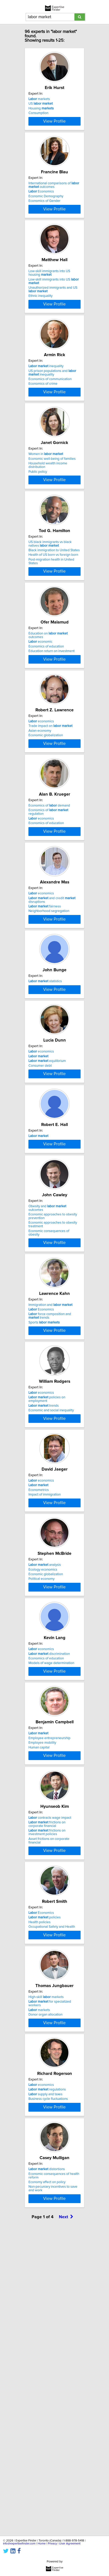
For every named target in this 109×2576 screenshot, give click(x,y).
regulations (47, 2372)
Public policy (37, 511)
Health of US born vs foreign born (53, 605)
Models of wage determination (51, 1888)
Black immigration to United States (54, 600)
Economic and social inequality (51, 1596)
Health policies (39, 2179)
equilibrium (47, 1193)
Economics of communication (50, 408)
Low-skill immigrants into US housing (49, 298)
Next (66, 2521)
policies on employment (46, 1584)
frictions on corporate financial (46, 2077)
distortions (46, 2466)
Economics (41, 206)
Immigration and (50, 1480)
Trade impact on (50, 794)
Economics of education (46, 704)
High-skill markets (46, 2269)
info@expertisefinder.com (19, 2543)
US (40, 103)
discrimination (49, 1879)
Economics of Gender (44, 215)
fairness (44, 999)
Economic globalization (45, 803)
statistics (45, 1085)
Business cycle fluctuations (48, 2381)
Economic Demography (45, 210)
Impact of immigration (44, 1691)
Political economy (41, 1789)
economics (41, 789)
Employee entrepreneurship (49, 1977)
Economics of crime (42, 412)
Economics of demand (49, 888)
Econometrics (38, 1686)
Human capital (39, 1987)
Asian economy (39, 799)
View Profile (54, 135)
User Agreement (69, 2543)
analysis (44, 1775)
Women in (45, 493)
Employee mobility (42, 1982)
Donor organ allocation (45, 2286)
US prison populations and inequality (52, 401)
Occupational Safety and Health (51, 2184)
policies (44, 2175)
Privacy (52, 2543)
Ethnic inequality (40, 321)
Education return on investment (51, 708)
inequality (45, 395)
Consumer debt (40, 1198)
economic (40, 699)
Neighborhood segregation (48, 1004)
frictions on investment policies (46, 2086)
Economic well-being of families (52, 498)
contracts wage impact (49, 2071)
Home (42, 2543)
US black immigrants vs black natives (50, 594)
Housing (41, 108)
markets (39, 99)
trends (43, 1591)
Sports (44, 1497)
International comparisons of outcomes (53, 199)
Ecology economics (42, 1780)
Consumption (38, 113)
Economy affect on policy (46, 2479)
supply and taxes (45, 2377)
